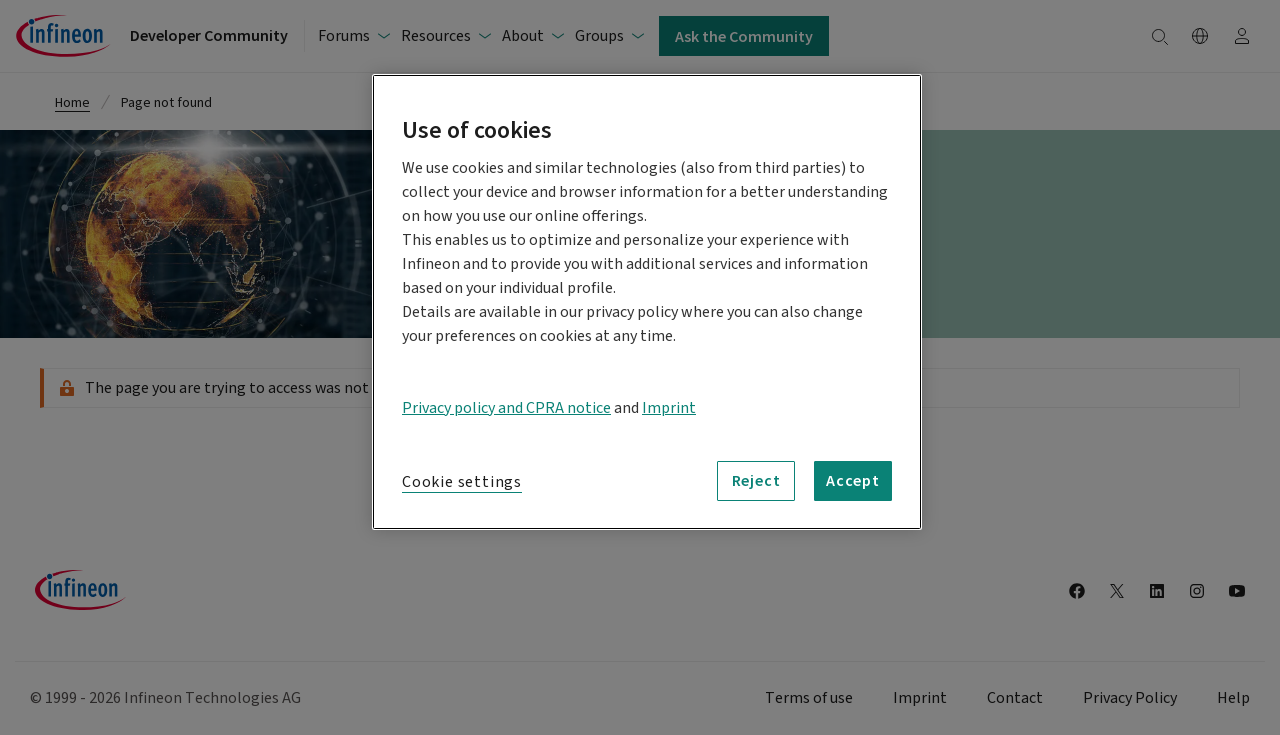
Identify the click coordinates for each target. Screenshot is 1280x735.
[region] (647, 302)
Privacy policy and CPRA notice (506, 408)
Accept (853, 480)
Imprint (669, 408)
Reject (756, 480)
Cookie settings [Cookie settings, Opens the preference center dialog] (462, 482)
